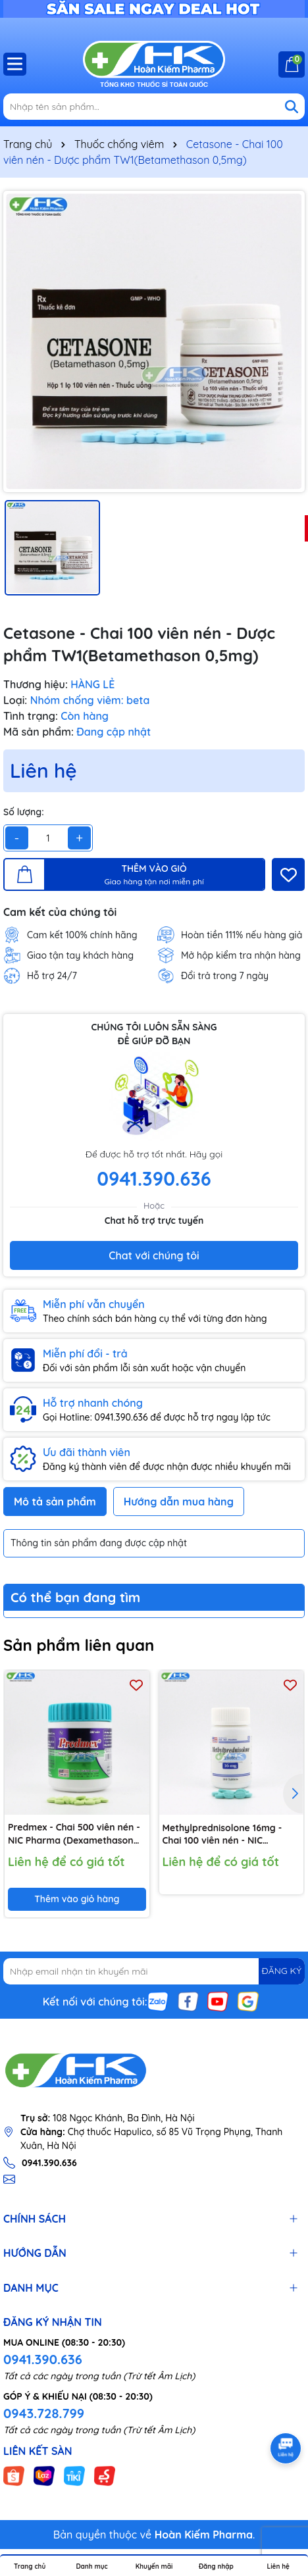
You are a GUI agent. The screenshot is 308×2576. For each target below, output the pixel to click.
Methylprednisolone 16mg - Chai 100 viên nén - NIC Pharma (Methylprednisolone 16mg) (227, 1835)
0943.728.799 (43, 2413)
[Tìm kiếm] (291, 106)
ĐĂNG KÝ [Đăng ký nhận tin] (281, 1971)
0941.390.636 (42, 2359)
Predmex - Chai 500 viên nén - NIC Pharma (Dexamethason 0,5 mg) (74, 1835)
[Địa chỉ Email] (154, 1971)
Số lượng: (23, 812)
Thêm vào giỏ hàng (76, 1899)
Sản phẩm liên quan (78, 1645)
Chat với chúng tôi (154, 1255)
